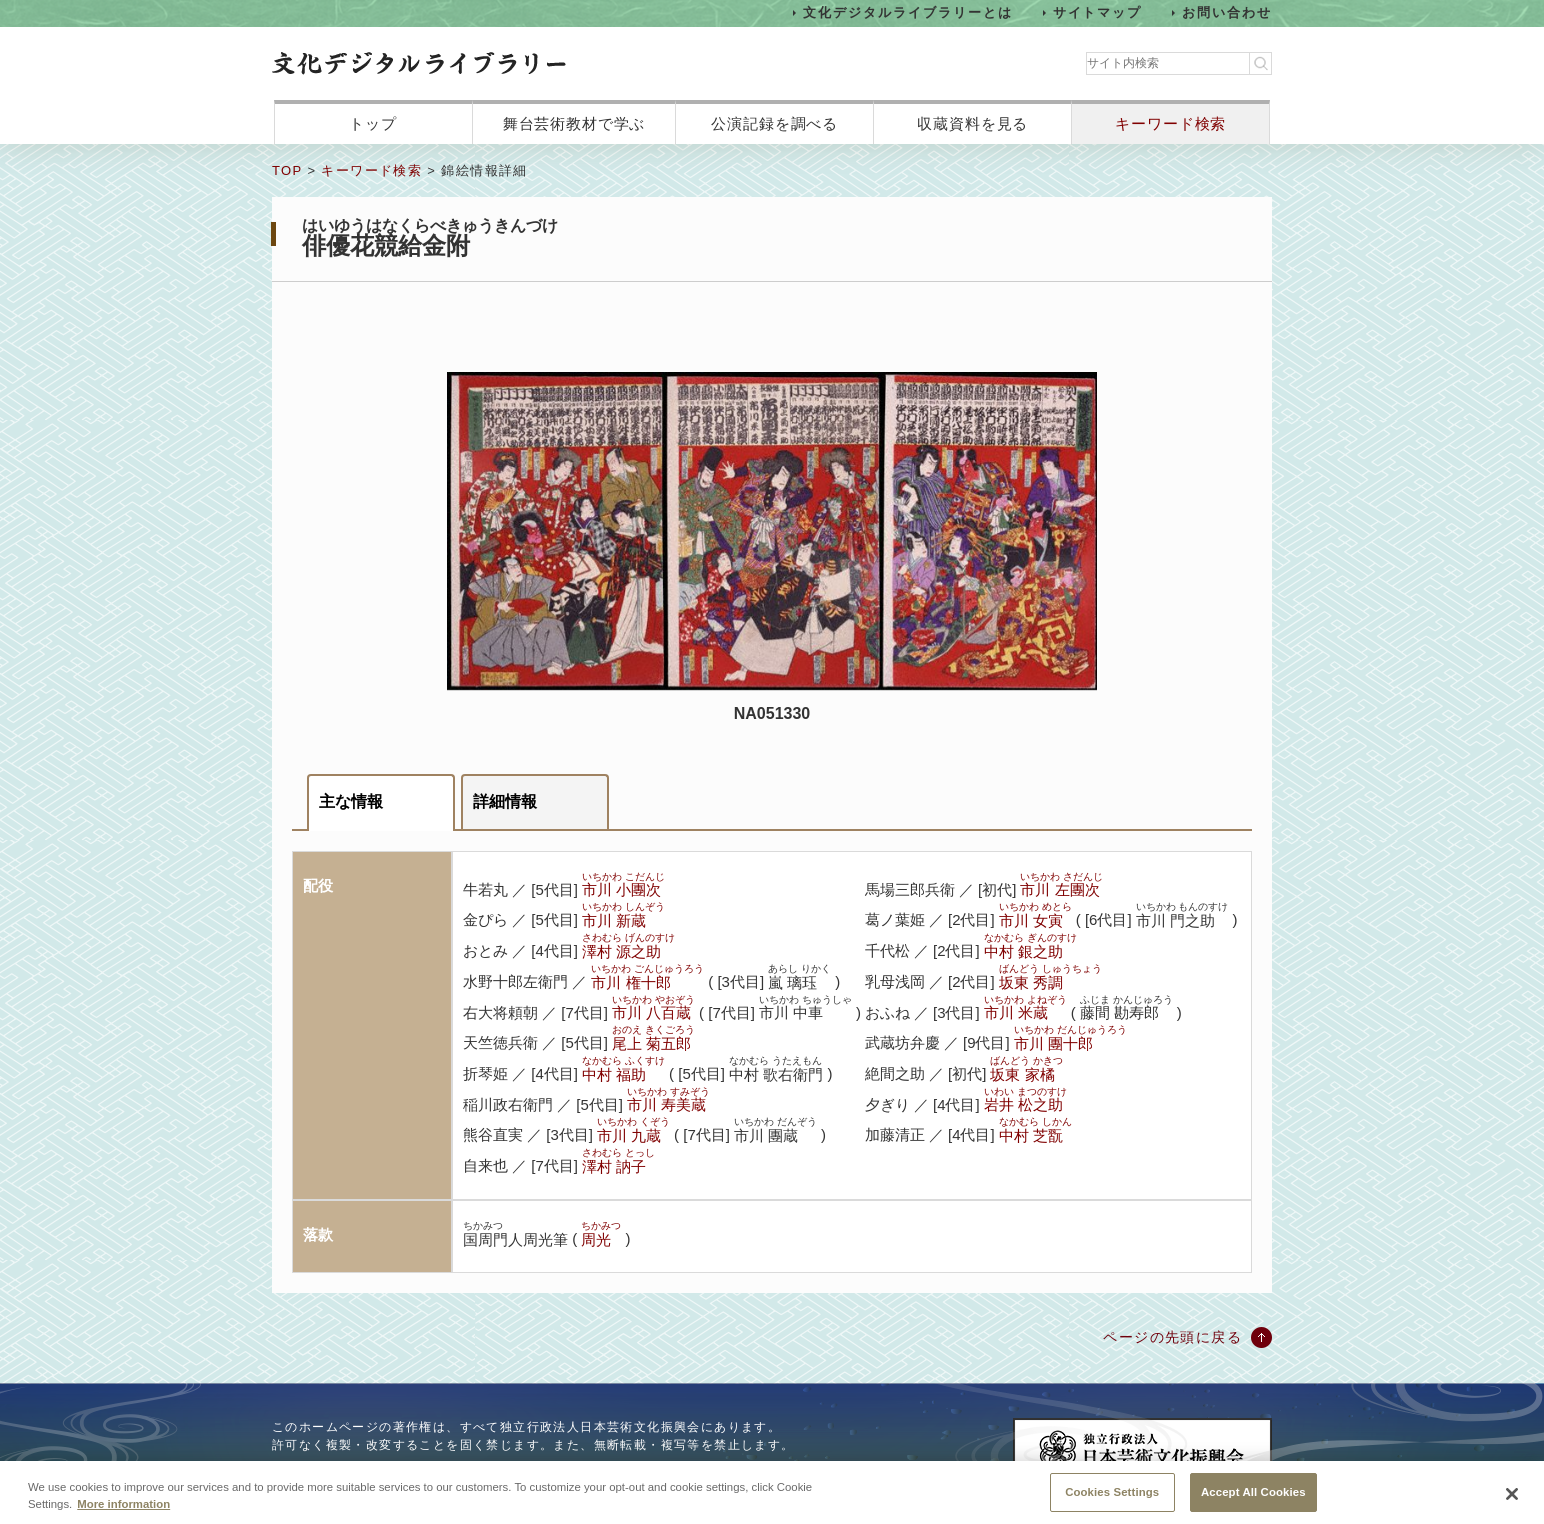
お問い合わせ (1227, 12)
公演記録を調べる (774, 123)
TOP (287, 170)
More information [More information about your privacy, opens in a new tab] (123, 1517)
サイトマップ (1098, 12)
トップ (373, 123)
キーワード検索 (1170, 123)
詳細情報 (505, 801)
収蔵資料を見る (972, 123)
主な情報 (351, 801)
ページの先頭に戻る (1172, 1337)
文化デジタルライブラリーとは (907, 12)
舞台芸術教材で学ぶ (574, 123)
